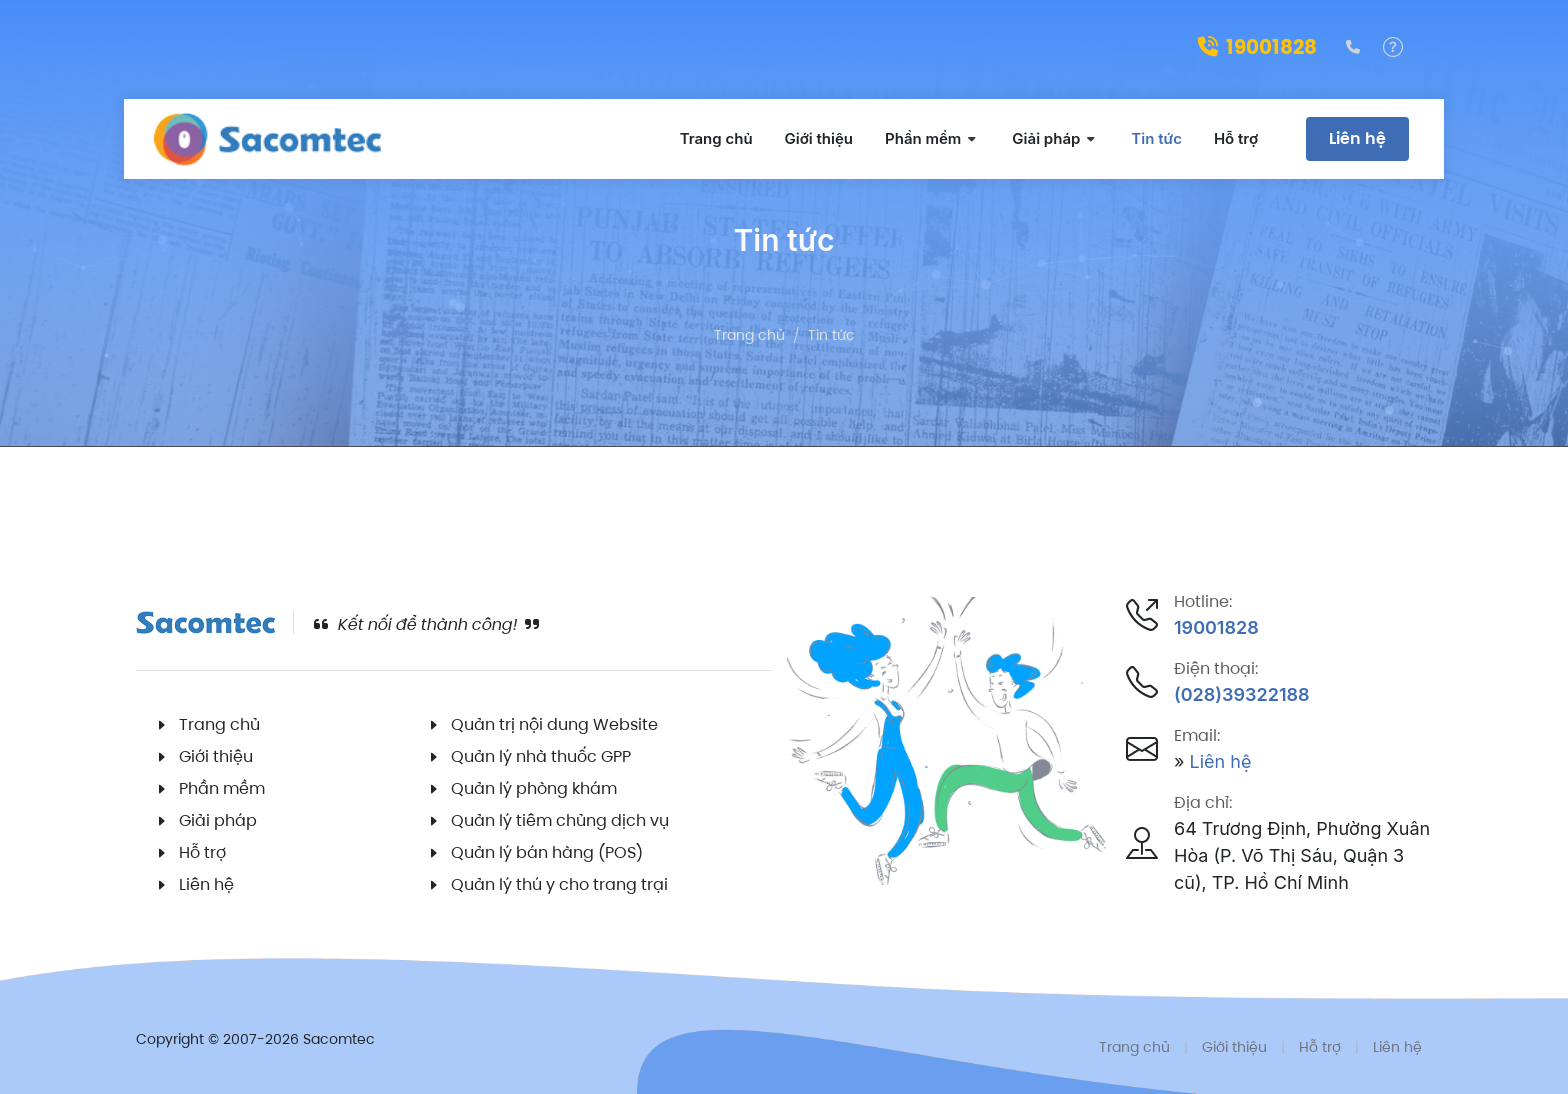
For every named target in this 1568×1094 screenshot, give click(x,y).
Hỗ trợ (202, 852)
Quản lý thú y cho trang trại (559, 884)
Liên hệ (1357, 138)
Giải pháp (218, 820)
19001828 (1257, 47)
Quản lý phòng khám (534, 788)
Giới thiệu (216, 756)
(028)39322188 (1242, 694)
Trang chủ (749, 335)
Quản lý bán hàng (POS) (547, 852)
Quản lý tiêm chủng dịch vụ (560, 820)
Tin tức (831, 335)
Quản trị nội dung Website (554, 724)
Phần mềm (222, 788)
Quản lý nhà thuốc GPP (541, 756)
